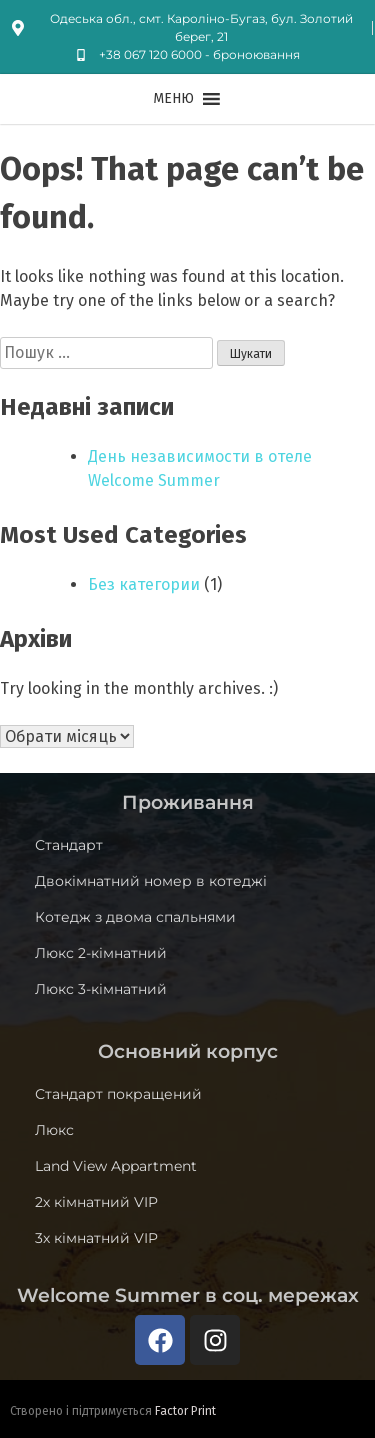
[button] (173, 99)
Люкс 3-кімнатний (101, 989)
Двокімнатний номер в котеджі (151, 881)
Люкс (54, 1130)
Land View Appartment (116, 1166)
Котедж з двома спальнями (135, 917)
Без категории (144, 584)
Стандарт (69, 845)
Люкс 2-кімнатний (101, 953)
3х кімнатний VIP (96, 1238)
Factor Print (185, 1411)
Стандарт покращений (118, 1094)
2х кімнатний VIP (96, 1202)
